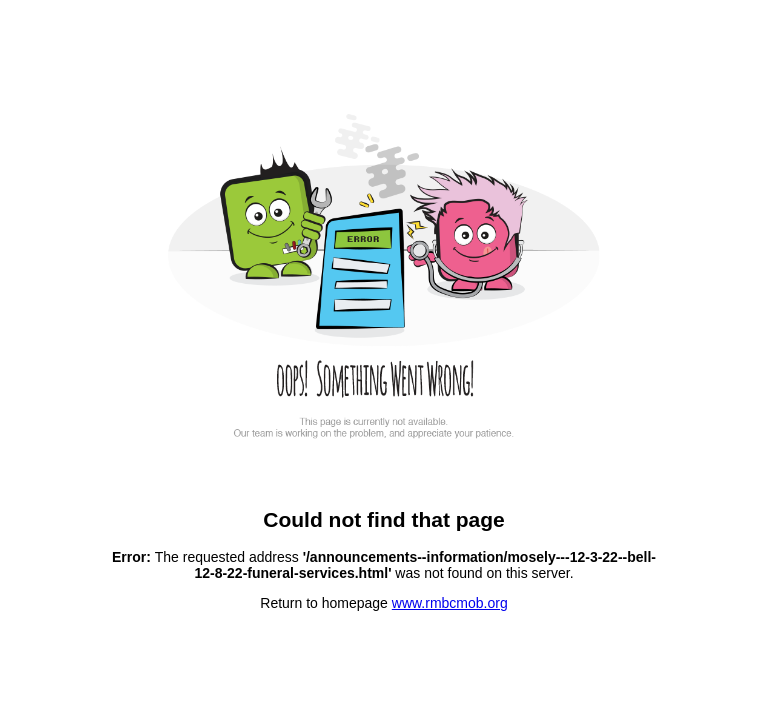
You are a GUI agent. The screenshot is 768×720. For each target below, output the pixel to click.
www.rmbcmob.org (450, 603)
